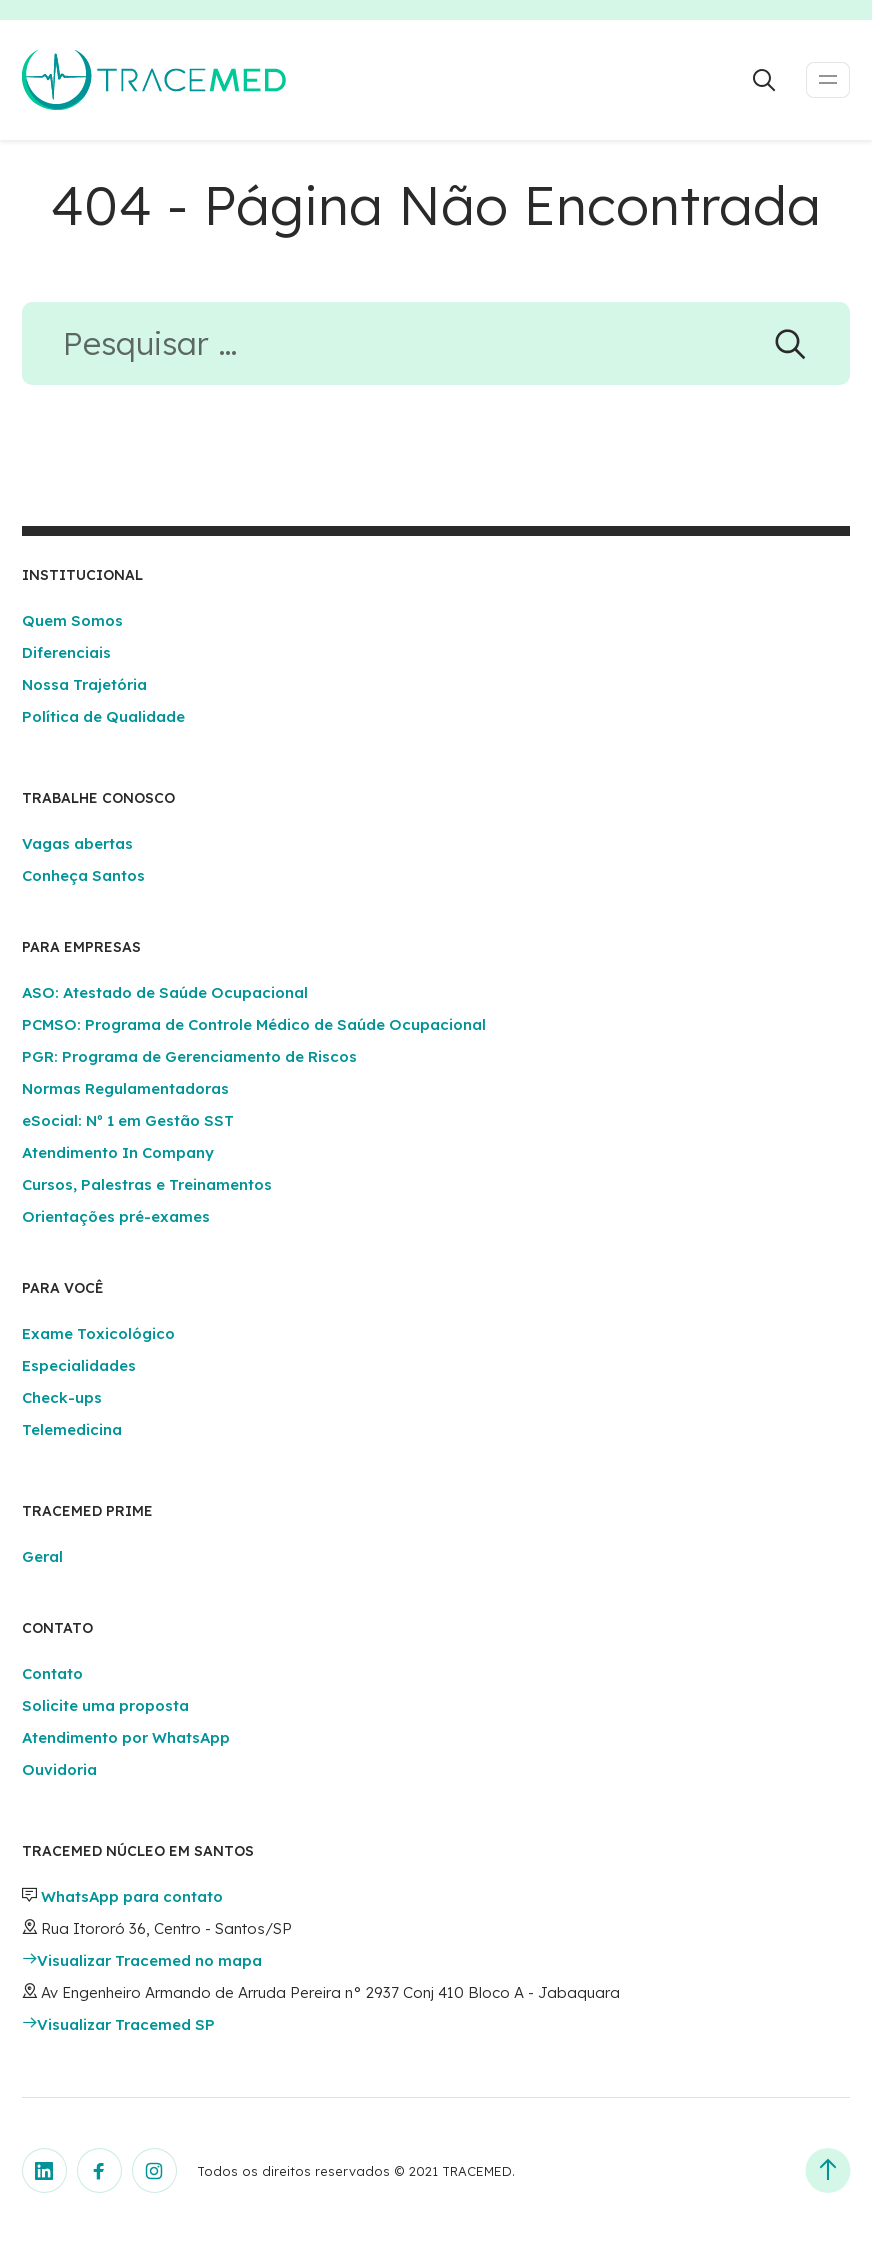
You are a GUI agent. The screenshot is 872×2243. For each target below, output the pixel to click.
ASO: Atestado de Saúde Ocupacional (165, 992)
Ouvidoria (59, 1769)
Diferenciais (66, 652)
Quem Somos (72, 620)
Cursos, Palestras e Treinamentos (147, 1184)
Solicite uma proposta (105, 1705)
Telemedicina (72, 1429)
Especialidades (79, 1365)
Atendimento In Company (118, 1152)
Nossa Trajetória (84, 684)
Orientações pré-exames (116, 1216)
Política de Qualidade (103, 716)
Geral (42, 1556)
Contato (52, 1673)
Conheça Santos (83, 875)
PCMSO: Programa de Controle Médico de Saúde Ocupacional (254, 1024)
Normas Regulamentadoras (125, 1088)
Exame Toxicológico (98, 1333)
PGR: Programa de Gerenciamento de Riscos (189, 1056)
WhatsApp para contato (132, 1896)
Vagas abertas (77, 843)
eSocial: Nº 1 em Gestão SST (128, 1120)
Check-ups (62, 1397)
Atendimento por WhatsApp (126, 1737)
